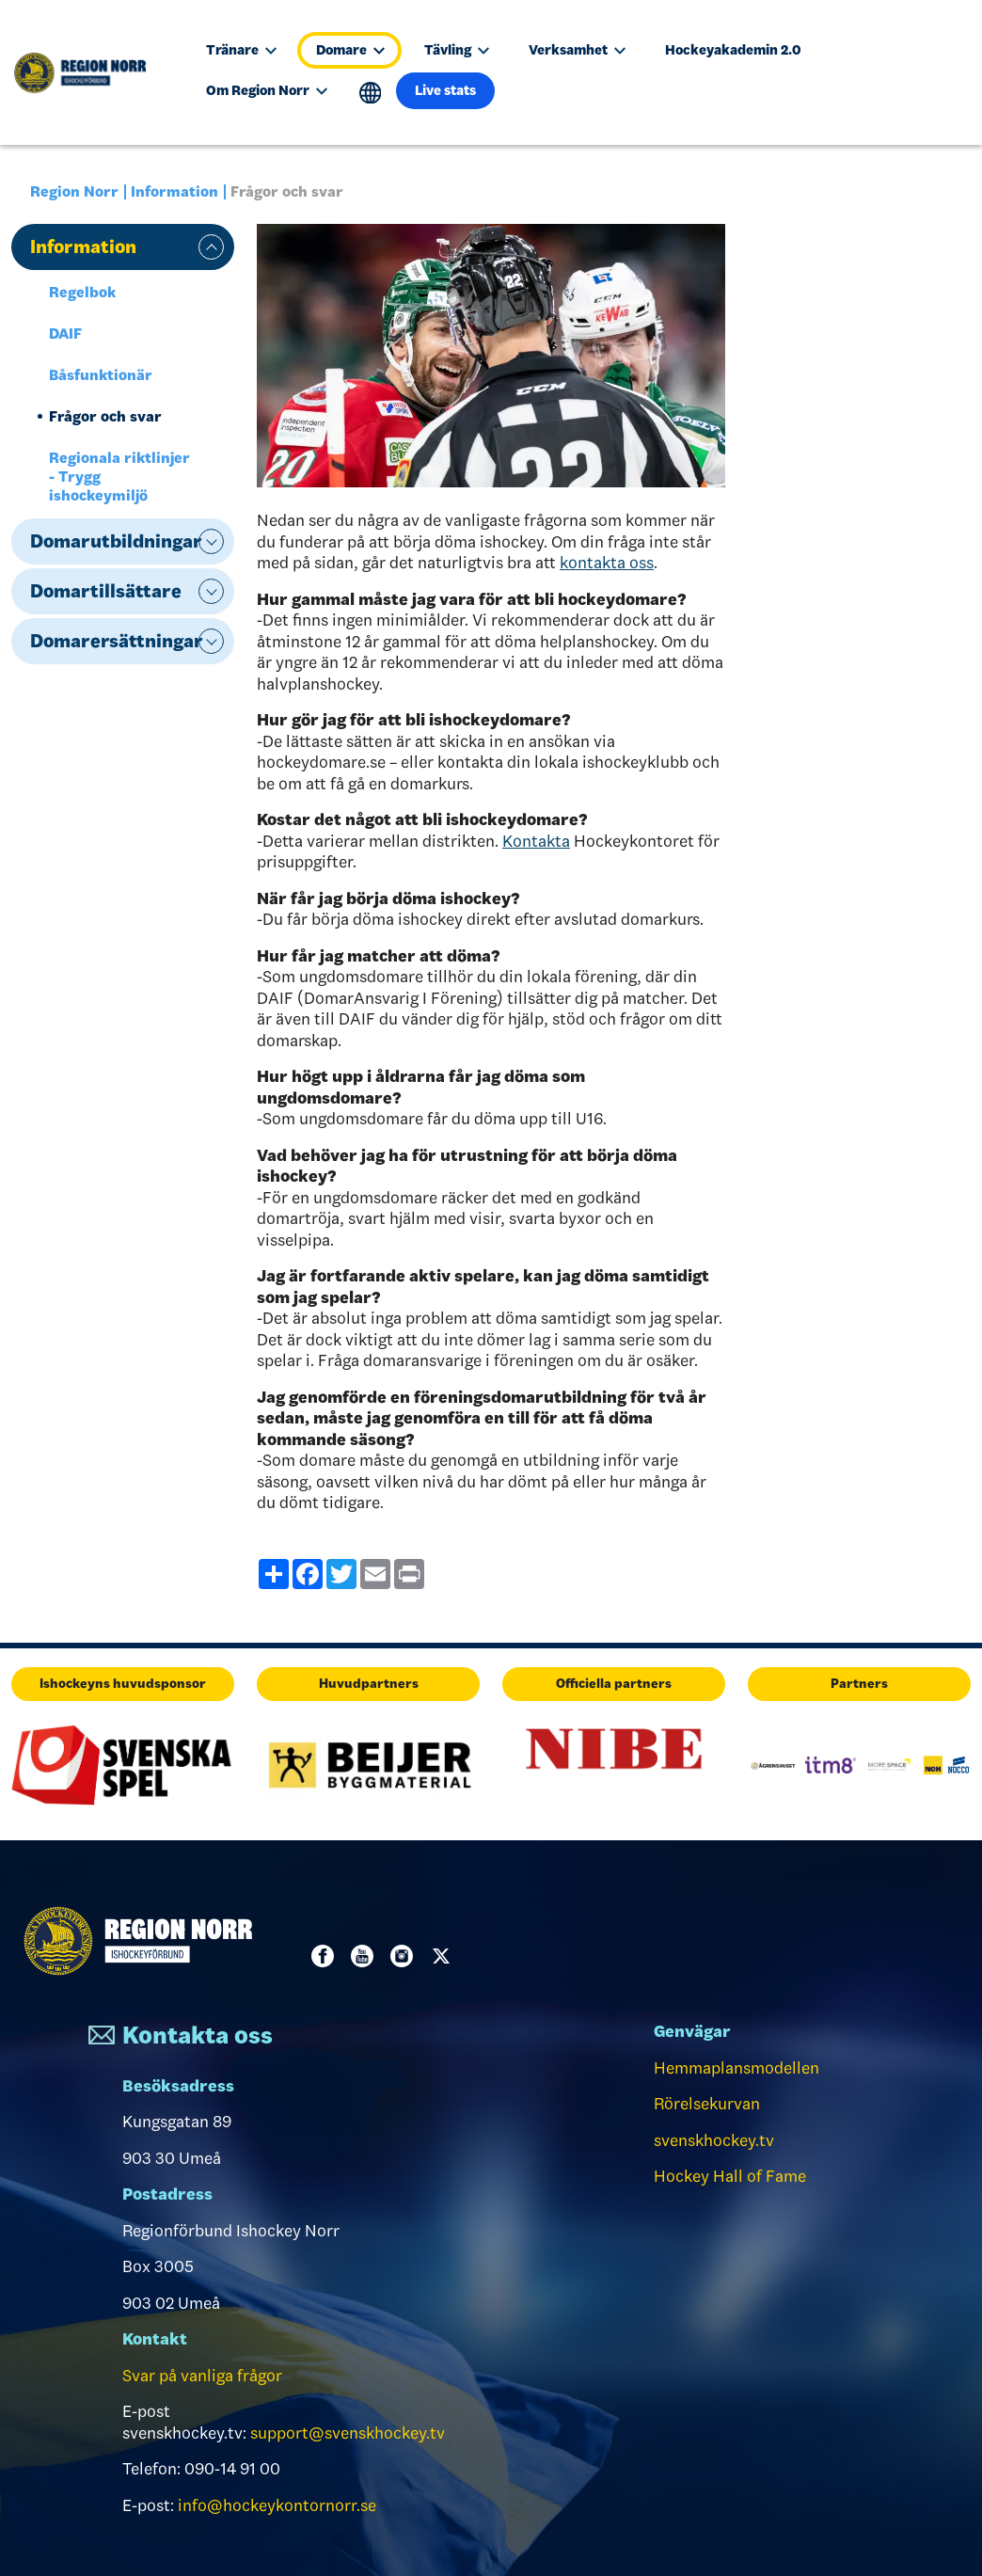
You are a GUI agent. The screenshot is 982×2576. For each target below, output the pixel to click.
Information (174, 191)
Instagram (405, 1956)
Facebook (326, 1956)
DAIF (65, 333)
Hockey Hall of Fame (730, 2176)
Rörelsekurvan (707, 2103)
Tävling (456, 49)
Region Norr (74, 191)
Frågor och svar (105, 416)
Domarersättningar (116, 640)
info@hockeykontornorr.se (277, 2505)
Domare (350, 49)
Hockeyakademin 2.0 (733, 49)
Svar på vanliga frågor (202, 2375)
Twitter (445, 1956)
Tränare (241, 49)
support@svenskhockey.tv (347, 2433)
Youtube (366, 1956)
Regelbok (82, 292)
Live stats (445, 90)
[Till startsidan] (88, 72)
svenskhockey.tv (714, 2140)
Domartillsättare (106, 591)
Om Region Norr (266, 90)
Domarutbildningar (116, 541)
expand (211, 247)
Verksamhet (577, 49)
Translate (370, 92)
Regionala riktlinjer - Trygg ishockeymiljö (119, 476)
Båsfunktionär (100, 375)
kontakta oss (607, 562)
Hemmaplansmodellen (736, 2068)
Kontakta (536, 841)
